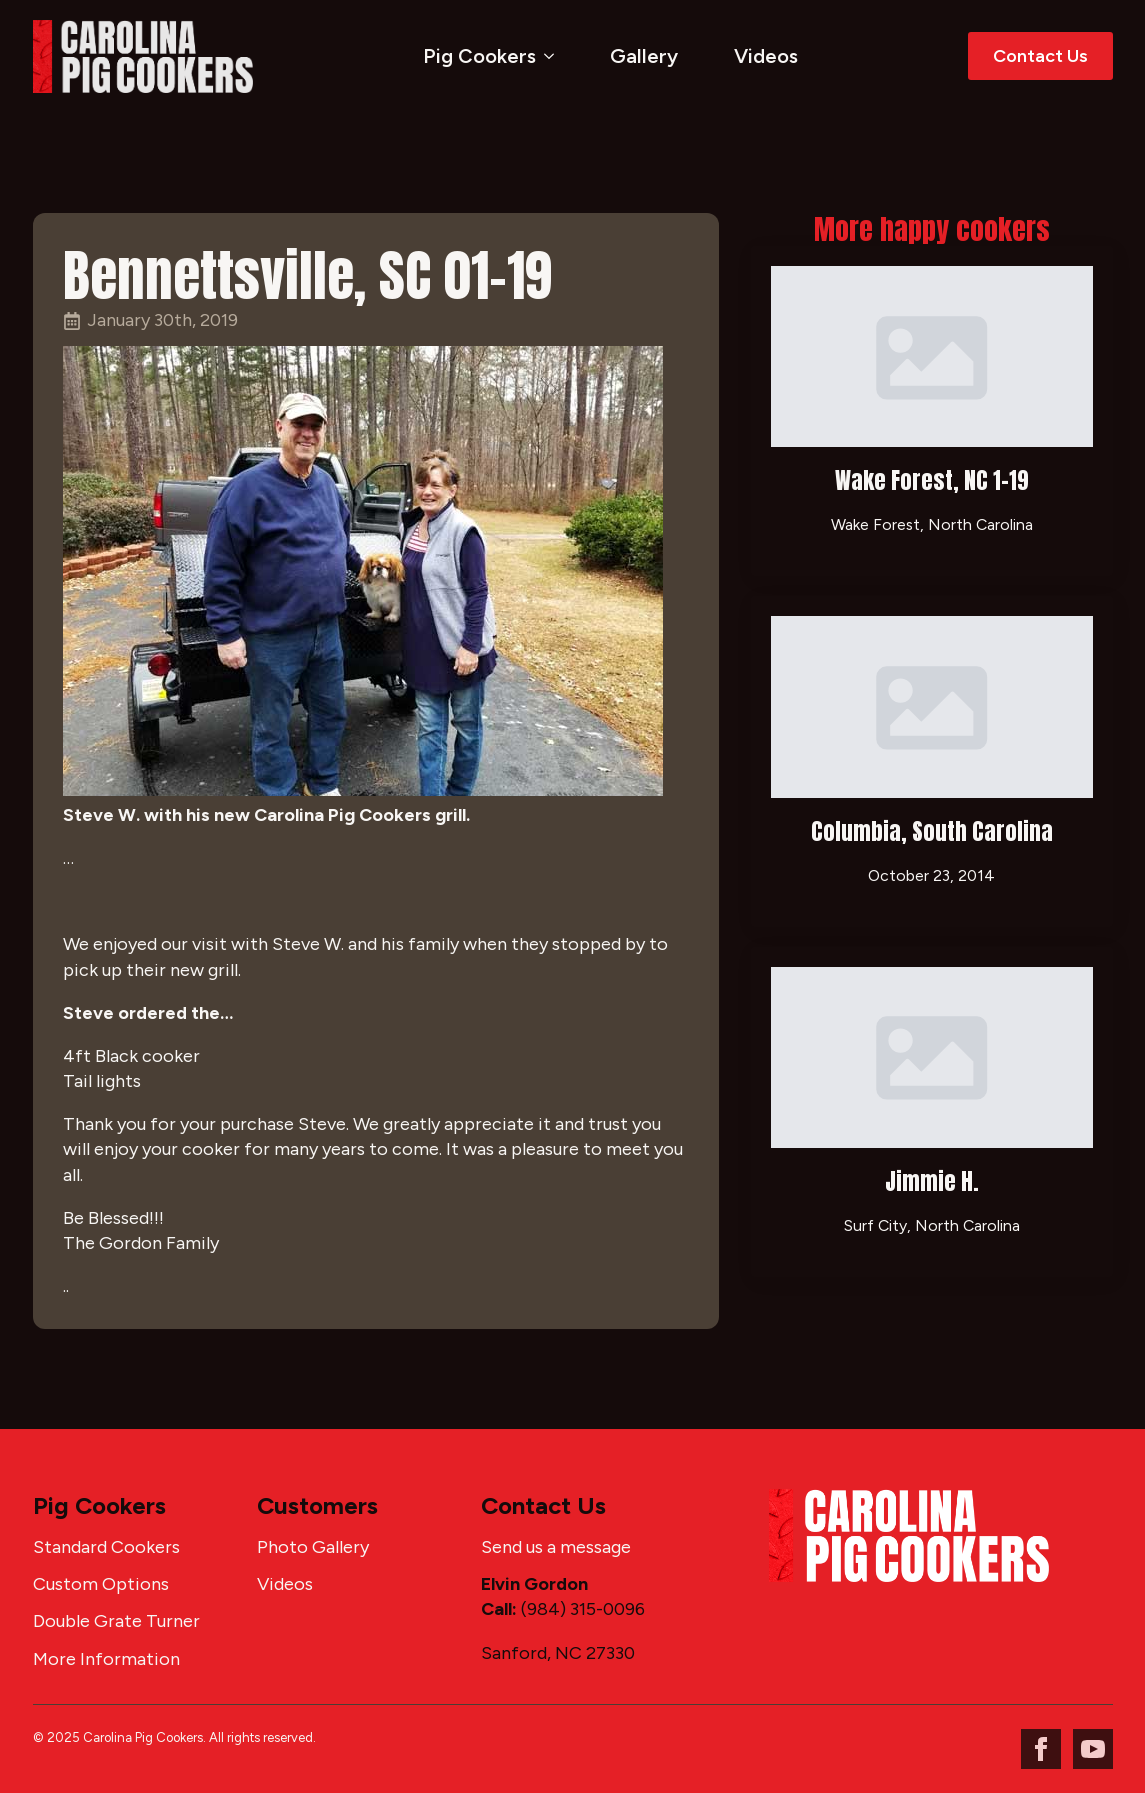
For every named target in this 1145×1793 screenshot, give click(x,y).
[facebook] (1041, 1749)
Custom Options (101, 1584)
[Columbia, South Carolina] (932, 706)
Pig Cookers (479, 56)
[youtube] (1093, 1749)
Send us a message (556, 1547)
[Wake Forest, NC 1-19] (932, 356)
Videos (766, 56)
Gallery (644, 56)
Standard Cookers (106, 1547)
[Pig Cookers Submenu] (553, 56)
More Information (106, 1659)
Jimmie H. (932, 1181)
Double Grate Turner (116, 1621)
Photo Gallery (313, 1547)
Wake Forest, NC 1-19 (932, 480)
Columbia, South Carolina (932, 831)
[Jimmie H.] (932, 1057)
